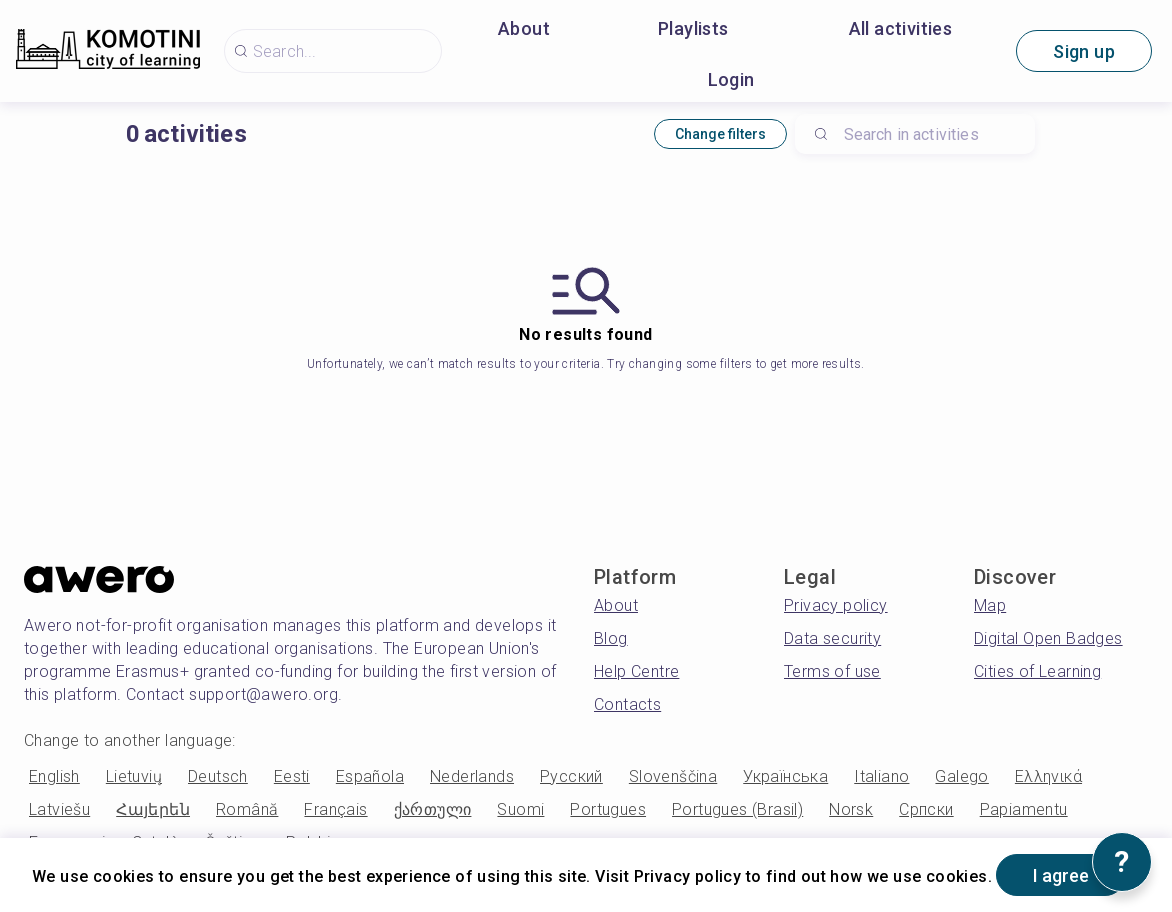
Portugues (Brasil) (737, 809)
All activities (901, 28)
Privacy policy (836, 605)
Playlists (693, 28)
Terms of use (832, 671)
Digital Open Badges (1048, 638)
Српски (926, 809)
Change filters (720, 134)
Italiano (881, 776)
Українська (785, 776)
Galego (961, 776)
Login (731, 79)
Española (370, 776)
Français (335, 809)
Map (990, 605)
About (524, 28)
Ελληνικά (1048, 776)
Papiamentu (1024, 809)
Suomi (520, 809)
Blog (611, 638)
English (54, 776)
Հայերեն (153, 809)
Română (247, 809)
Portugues (608, 809)
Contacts (627, 704)
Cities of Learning (1037, 671)
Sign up (1084, 51)
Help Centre (636, 671)
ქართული (433, 809)
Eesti (292, 776)
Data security (832, 638)
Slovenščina (673, 776)
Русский (571, 776)
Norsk (851, 809)
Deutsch (218, 776)
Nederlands (472, 776)
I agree (1061, 875)
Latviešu (59, 809)
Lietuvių (134, 776)
